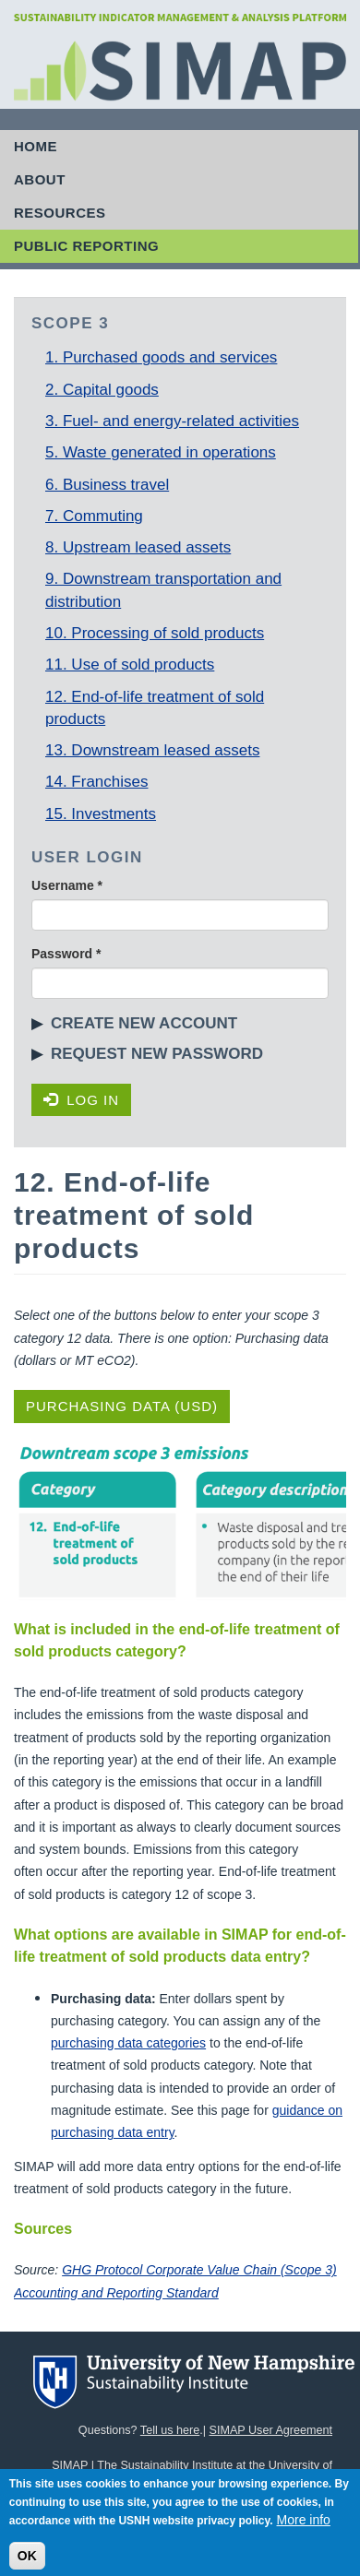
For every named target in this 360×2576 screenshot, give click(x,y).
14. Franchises (97, 781)
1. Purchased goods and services (161, 357)
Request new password (157, 1053)
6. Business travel (107, 484)
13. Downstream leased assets (152, 750)
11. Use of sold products (129, 664)
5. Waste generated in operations (160, 452)
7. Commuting (94, 516)
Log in (81, 1100)
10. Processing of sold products (154, 633)
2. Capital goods (102, 389)
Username (66, 885)
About (40, 179)
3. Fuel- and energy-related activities (172, 421)
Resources (60, 212)
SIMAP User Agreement (271, 2430)
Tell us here (169, 2430)
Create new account (144, 1023)
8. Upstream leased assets (138, 547)
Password (66, 953)
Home (35, 146)
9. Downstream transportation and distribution (163, 590)
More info (303, 2528)
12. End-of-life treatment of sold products (154, 708)
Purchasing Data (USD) (122, 1406)
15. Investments (100, 814)
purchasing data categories (128, 2043)
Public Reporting (86, 246)
